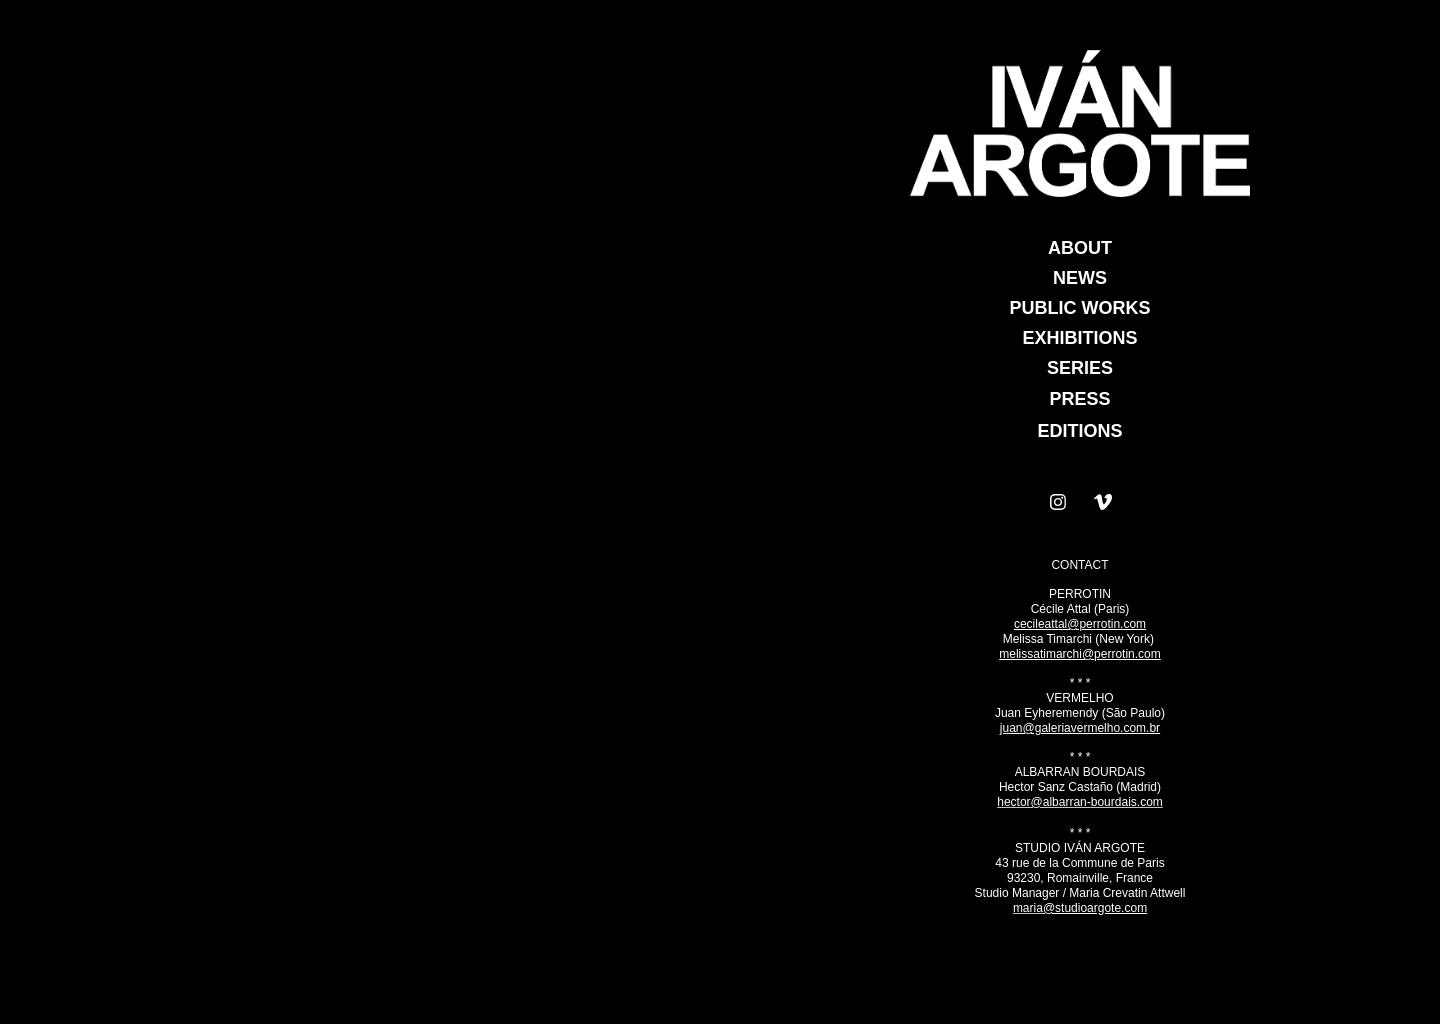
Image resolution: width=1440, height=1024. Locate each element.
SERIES (1080, 368)
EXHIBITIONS (1079, 338)
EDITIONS (1079, 431)
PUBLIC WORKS (1080, 308)
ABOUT (1080, 248)
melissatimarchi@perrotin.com (1080, 654)
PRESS (1079, 399)
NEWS (1080, 278)
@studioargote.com (1095, 908)
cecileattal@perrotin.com (1080, 624)
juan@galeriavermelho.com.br (1080, 728)
